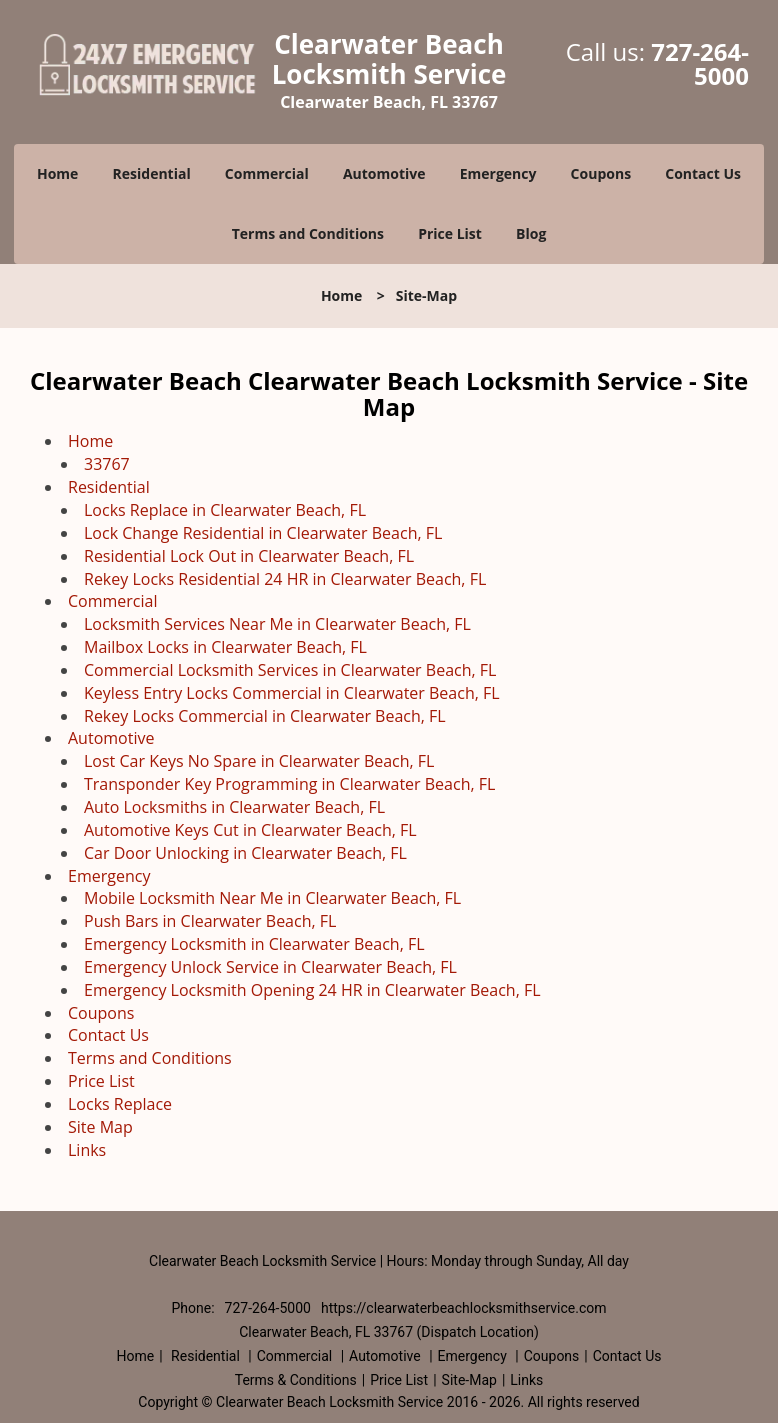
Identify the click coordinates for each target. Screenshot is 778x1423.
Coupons (601, 173)
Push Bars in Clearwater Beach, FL (210, 921)
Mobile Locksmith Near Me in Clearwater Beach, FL (272, 898)
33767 (107, 464)
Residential (152, 173)
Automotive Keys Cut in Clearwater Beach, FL (250, 830)
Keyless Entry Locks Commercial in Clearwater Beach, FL (292, 693)
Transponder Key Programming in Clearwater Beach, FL (289, 784)
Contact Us (703, 173)
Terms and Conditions (308, 233)
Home (57, 173)
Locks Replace (120, 1104)
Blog (531, 233)
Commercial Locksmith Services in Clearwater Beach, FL (290, 670)
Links (87, 1150)
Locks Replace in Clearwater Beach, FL (225, 510)
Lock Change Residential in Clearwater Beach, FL (263, 533)
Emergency (498, 173)
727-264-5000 (700, 63)
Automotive (384, 173)
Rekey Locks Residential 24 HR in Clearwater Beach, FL (285, 579)
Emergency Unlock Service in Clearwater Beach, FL (270, 967)
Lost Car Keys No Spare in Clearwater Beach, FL (259, 761)
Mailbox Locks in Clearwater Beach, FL (225, 647)
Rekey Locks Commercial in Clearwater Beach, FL (265, 716)
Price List (450, 233)
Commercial (267, 173)
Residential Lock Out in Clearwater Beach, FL (249, 556)
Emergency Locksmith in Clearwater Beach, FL (254, 944)
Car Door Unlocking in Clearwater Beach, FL (245, 853)
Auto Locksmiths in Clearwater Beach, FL (234, 807)
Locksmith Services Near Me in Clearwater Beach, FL (277, 624)
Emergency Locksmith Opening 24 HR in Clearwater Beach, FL (312, 990)
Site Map (100, 1127)
